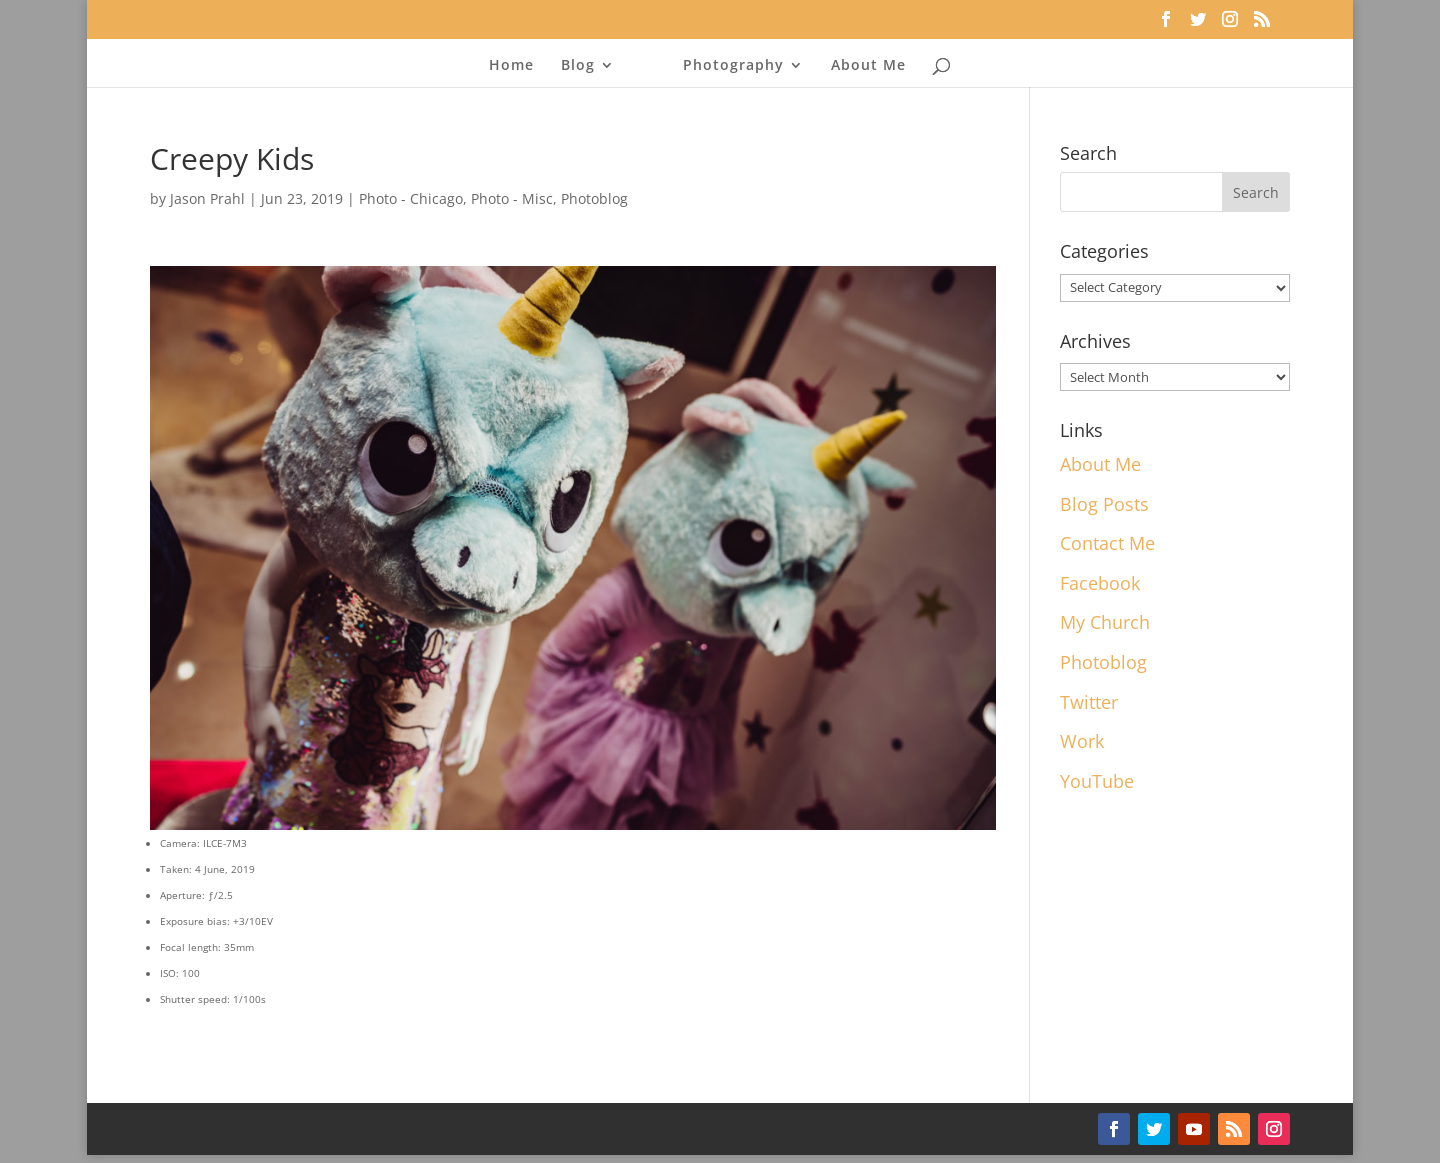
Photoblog (594, 198)
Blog (578, 66)
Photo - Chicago (411, 198)
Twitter (1089, 702)
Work (1082, 741)
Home (511, 66)
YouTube (1097, 781)
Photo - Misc (512, 198)
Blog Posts (1104, 504)
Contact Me (1107, 543)
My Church (1105, 622)
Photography (733, 66)
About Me (868, 66)
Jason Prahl (207, 198)
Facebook (1100, 583)
